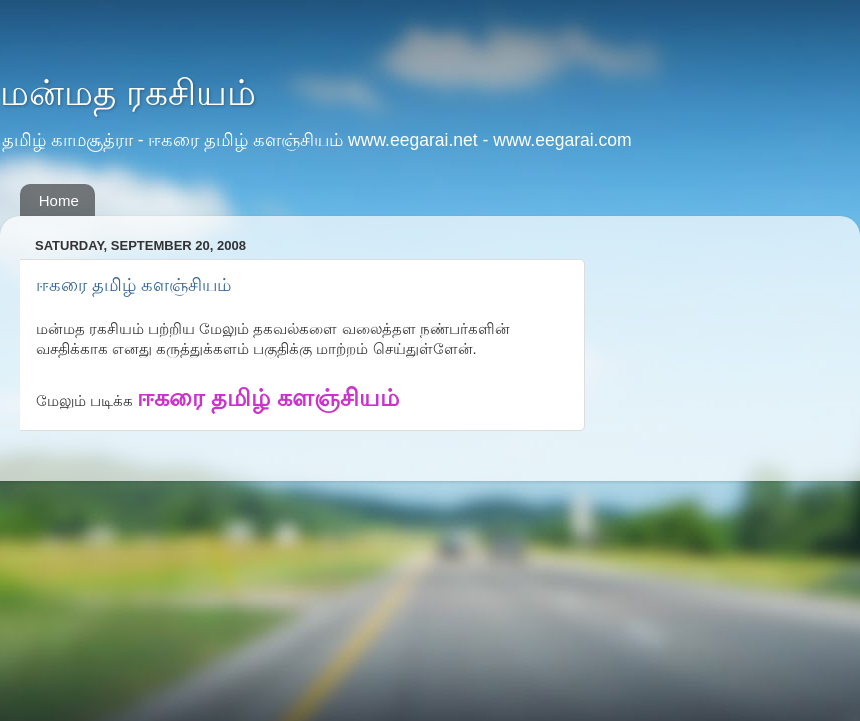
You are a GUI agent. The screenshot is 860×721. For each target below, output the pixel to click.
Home (59, 200)
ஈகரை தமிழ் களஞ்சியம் (133, 285)
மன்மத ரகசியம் (128, 92)
